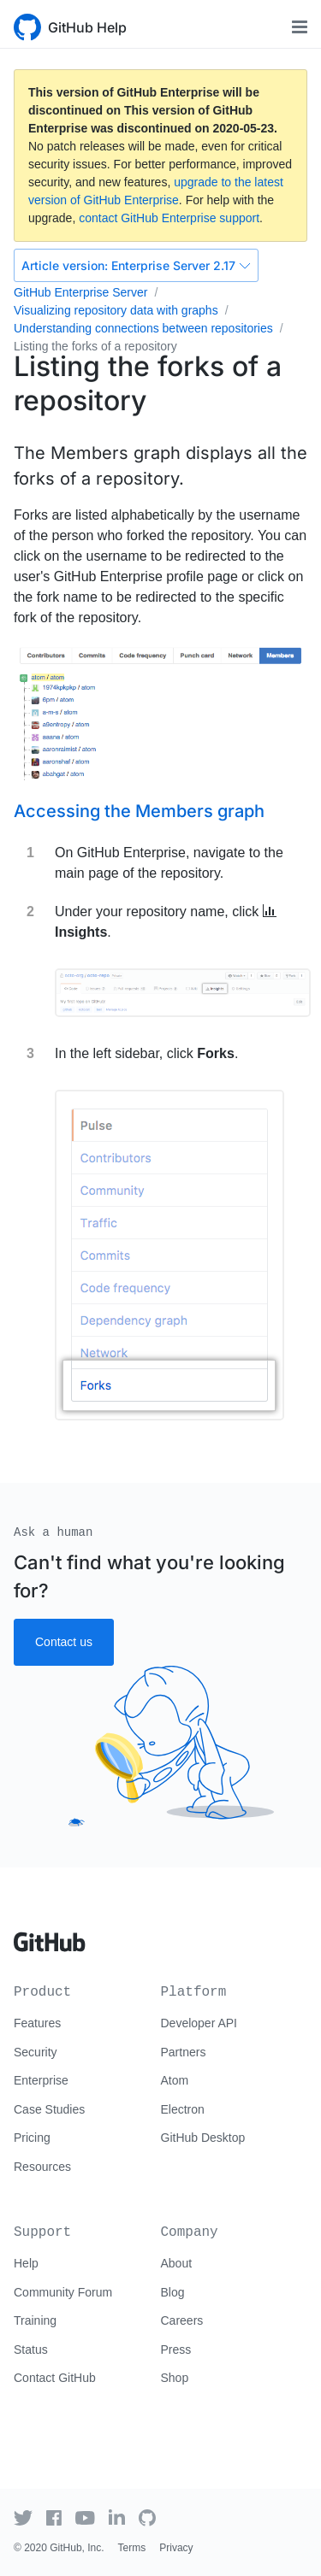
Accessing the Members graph (139, 811)
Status (31, 2349)
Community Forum (63, 2292)
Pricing (32, 2137)
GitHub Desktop (203, 2137)
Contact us (63, 1642)
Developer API (199, 2023)
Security (35, 2052)
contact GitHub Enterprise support (169, 218)
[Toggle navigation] (299, 27)
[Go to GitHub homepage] (50, 1936)
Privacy (176, 2548)
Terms (132, 2548)
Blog (173, 2292)
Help (26, 2263)
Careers (182, 2320)
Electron (183, 2109)
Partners (183, 2052)
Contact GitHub (55, 2378)
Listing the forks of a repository (95, 346)
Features (37, 2023)
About (177, 2263)
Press (176, 2349)
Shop (175, 2378)
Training (35, 2320)
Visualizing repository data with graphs (116, 310)
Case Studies (49, 2109)
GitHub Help (87, 27)
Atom (175, 2080)
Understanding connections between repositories (143, 328)
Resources (42, 2166)
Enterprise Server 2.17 (136, 265)
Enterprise (41, 2080)
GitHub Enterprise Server (80, 292)
